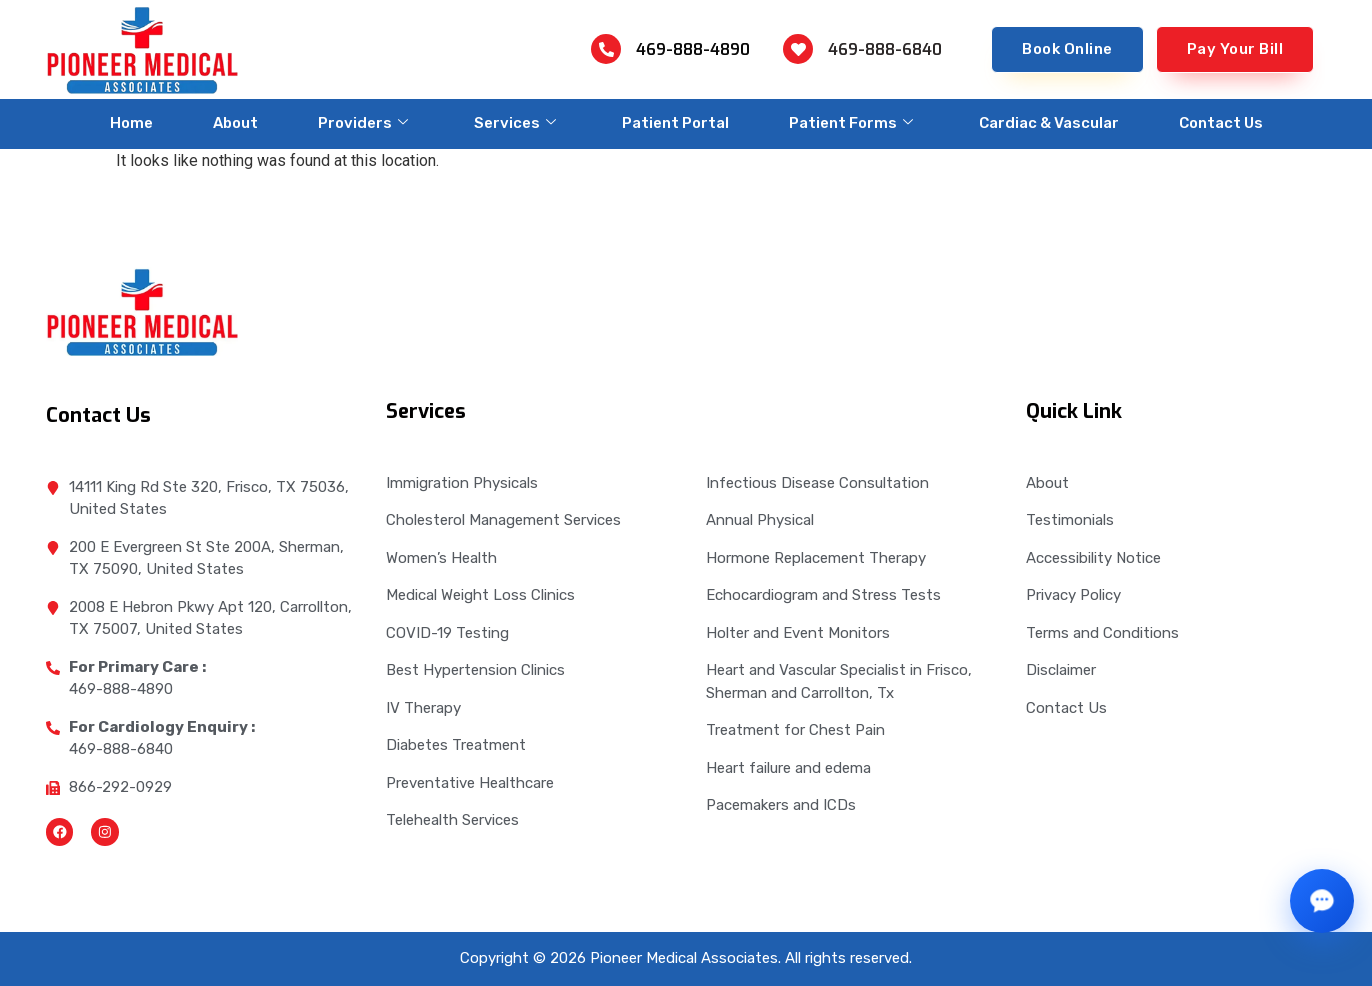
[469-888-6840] (798, 49)
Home (131, 123)
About (235, 123)
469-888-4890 (693, 49)
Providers (363, 123)
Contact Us (1221, 123)
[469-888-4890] (606, 49)
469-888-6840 (885, 49)
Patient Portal (675, 123)
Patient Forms (851, 123)
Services (515, 123)
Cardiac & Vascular (1049, 123)
